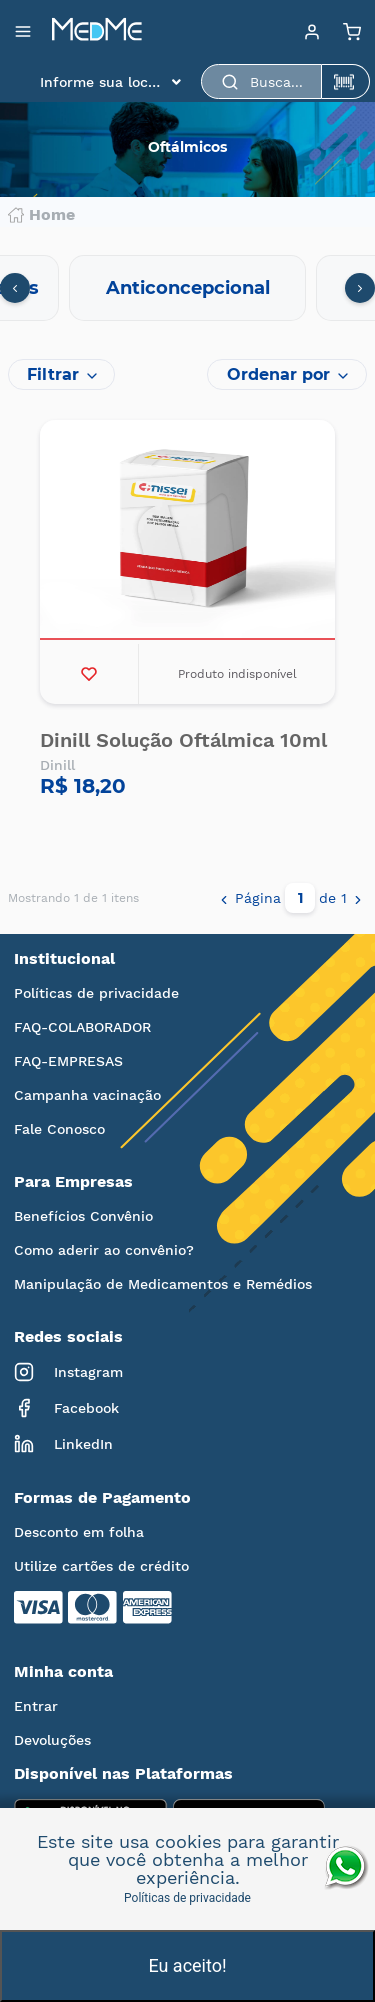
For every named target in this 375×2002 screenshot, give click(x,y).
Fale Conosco (59, 1129)
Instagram (68, 1372)
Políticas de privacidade (96, 993)
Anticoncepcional (188, 288)
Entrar (36, 1706)
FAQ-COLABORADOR (82, 1027)
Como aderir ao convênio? (104, 1250)
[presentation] (15, 288)
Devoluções (52, 1740)
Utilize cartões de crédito (101, 1566)
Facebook (66, 1408)
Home (41, 215)
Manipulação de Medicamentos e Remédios (163, 1284)
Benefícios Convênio (83, 1216)
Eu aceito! (187, 1965)
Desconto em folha (79, 1532)
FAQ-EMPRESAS (68, 1061)
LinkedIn (63, 1444)
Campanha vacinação (87, 1095)
